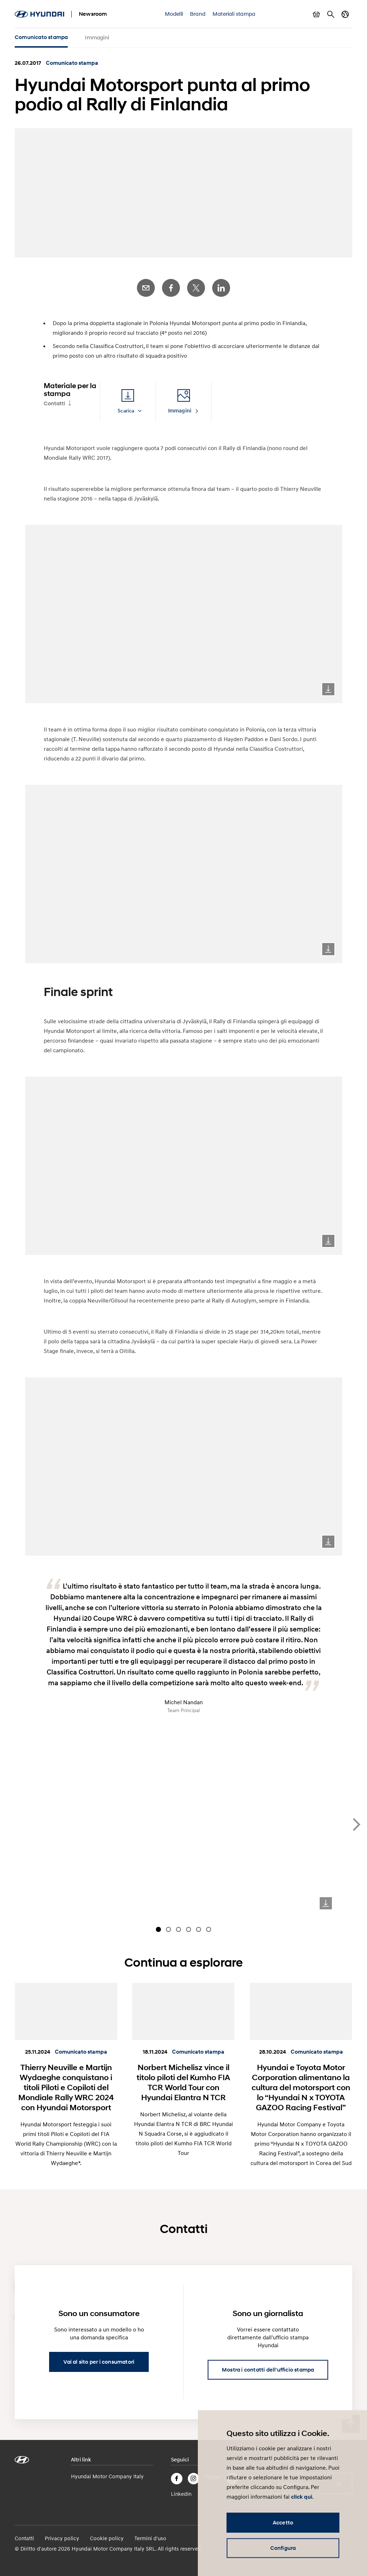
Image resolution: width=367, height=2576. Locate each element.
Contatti (54, 400)
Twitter (196, 285)
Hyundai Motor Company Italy (107, 2473)
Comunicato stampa (41, 37)
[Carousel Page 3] (178, 1926)
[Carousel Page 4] (188, 1926)
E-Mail (146, 285)
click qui (301, 2496)
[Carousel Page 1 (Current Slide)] (158, 1926)
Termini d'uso (150, 2535)
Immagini (97, 37)
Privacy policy (62, 2535)
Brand (197, 13)
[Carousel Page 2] (168, 1926)
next (356, 1821)
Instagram (193, 2475)
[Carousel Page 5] (198, 1926)
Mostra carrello (316, 14)
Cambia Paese (345, 14)
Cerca (331, 14)
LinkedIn (221, 285)
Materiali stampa (234, 13)
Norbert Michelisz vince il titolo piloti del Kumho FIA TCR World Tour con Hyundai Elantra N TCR (183, 2079)
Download (328, 686)
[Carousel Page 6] (208, 1926)
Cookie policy (107, 2535)
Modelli (174, 13)
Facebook (171, 285)
